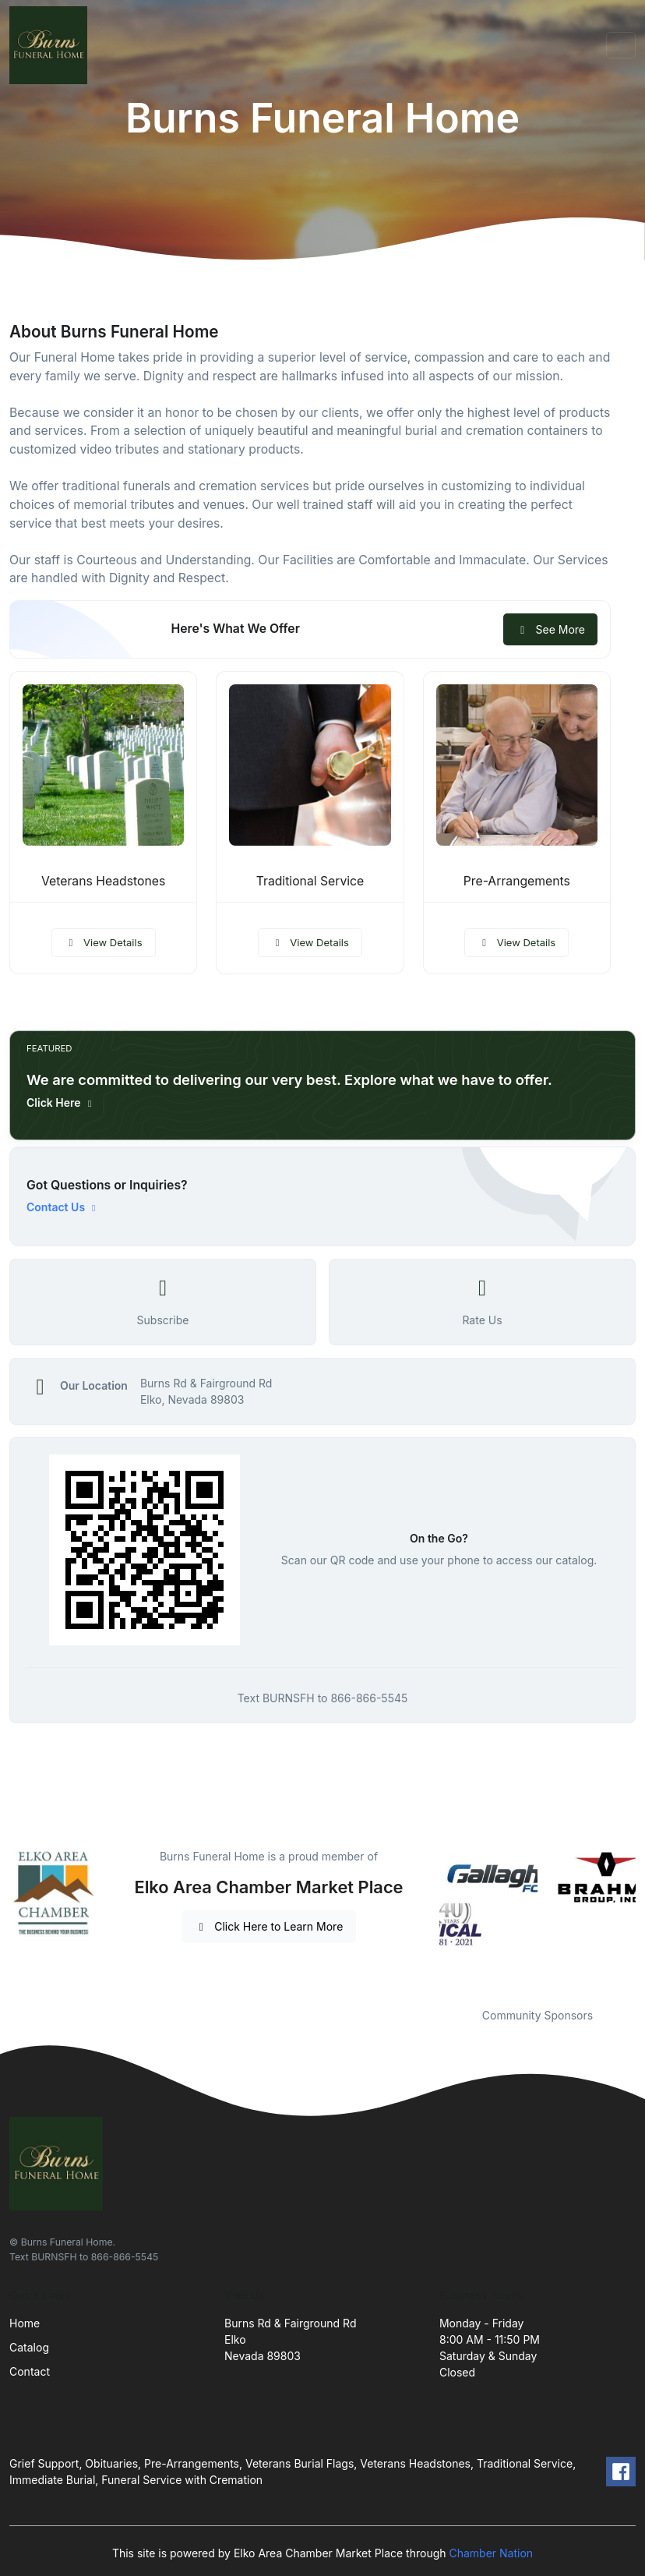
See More (550, 629)
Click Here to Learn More (269, 1926)
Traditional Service (310, 881)
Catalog (29, 2347)
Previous (427, 1918)
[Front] (51, 45)
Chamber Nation (491, 2553)
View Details (104, 942)
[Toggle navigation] (621, 45)
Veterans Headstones (103, 881)
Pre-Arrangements (516, 881)
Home (24, 2323)
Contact (29, 2371)
